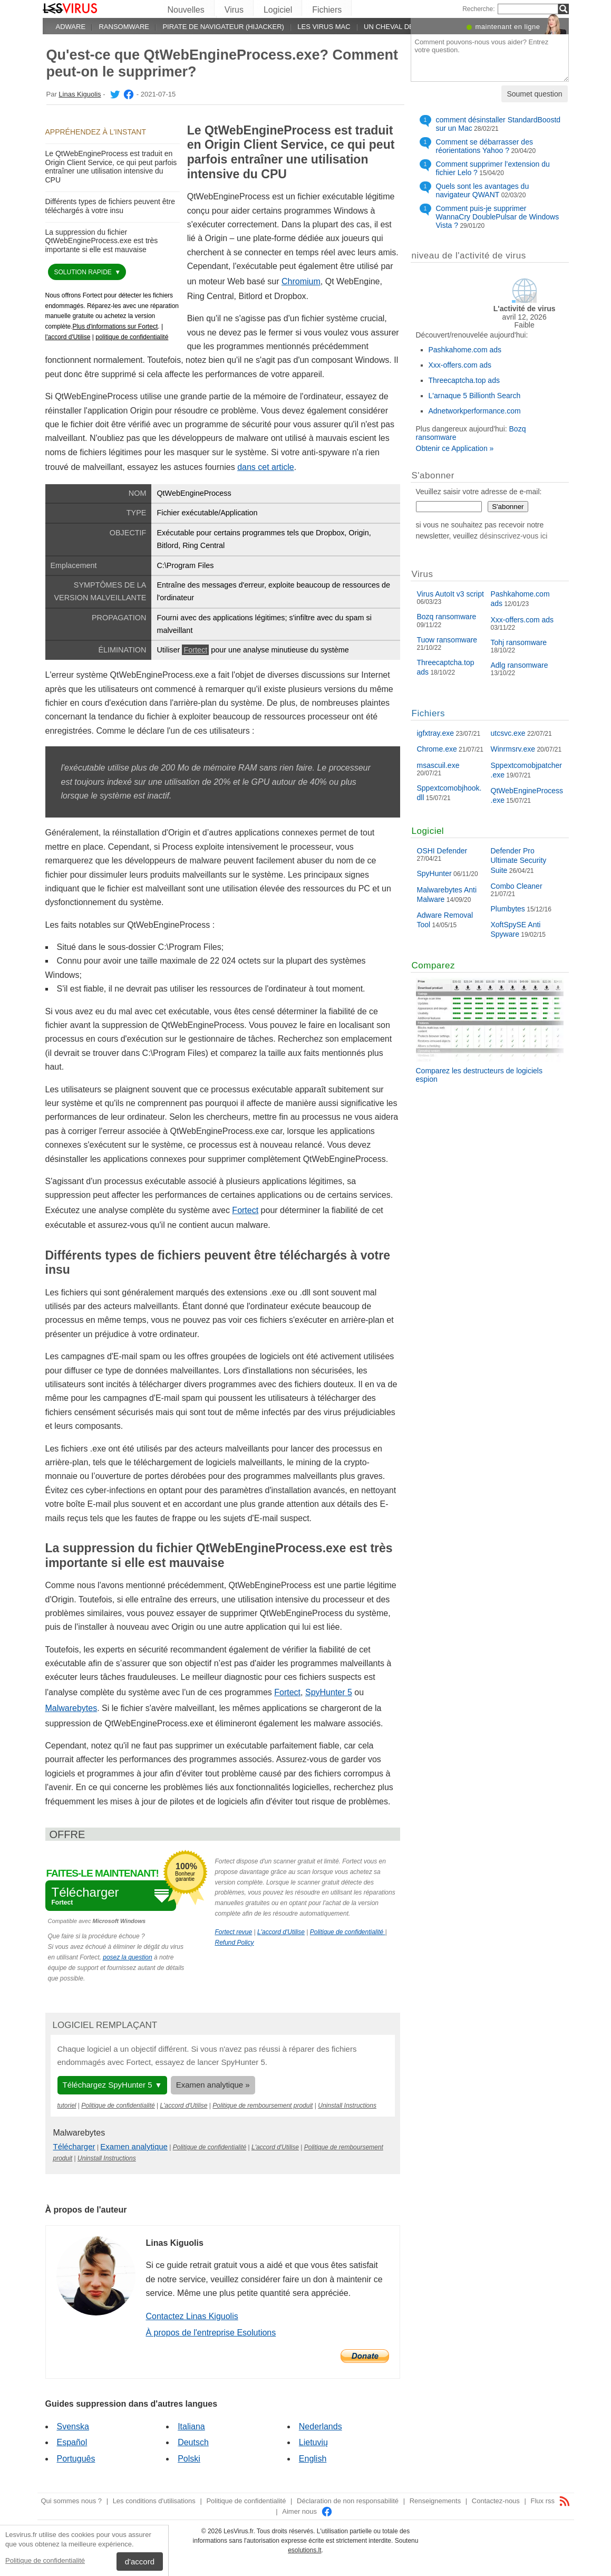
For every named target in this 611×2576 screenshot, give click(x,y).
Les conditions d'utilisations (154, 2501)
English (312, 2458)
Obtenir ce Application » (455, 448)
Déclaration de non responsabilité (348, 2501)
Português (76, 2458)
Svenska (73, 2426)
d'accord (139, 2561)
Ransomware (124, 27)
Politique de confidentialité (45, 2560)
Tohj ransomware (519, 642)
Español (72, 2442)
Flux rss (550, 2501)
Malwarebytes (71, 1708)
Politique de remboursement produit (262, 2105)
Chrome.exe (437, 749)
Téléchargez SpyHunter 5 (107, 2084)
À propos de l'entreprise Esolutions (211, 2332)
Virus (234, 9)
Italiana (191, 2426)
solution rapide (84, 272)
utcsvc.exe (508, 733)
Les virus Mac (323, 27)
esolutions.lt (304, 2550)
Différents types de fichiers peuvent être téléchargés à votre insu (110, 206)
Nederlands (320, 2426)
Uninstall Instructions (347, 2105)
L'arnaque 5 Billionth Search (475, 395)
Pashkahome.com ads (465, 349)
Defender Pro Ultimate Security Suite (519, 860)
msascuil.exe (438, 765)
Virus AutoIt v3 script (450, 594)
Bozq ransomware (447, 616)
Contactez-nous (496, 2501)
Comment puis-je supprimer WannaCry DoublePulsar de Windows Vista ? (497, 216)
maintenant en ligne (508, 27)
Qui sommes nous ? (71, 2501)
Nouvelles (186, 9)
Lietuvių (313, 2442)
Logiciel (278, 9)
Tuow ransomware (447, 640)
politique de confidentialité (131, 337)
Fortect (195, 650)
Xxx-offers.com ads (460, 365)
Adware (71, 27)
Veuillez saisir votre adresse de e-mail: (479, 491)
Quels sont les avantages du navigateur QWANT (482, 190)
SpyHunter (434, 873)
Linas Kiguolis (80, 94)
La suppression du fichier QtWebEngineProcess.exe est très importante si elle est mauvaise (101, 241)
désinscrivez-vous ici (513, 536)
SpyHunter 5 (328, 1692)
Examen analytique (134, 2146)
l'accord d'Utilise (68, 337)
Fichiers (327, 9)
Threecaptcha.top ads (464, 380)
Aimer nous (307, 2511)
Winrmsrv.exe (513, 749)
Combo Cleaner (516, 886)
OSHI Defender (442, 851)
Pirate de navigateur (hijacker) (223, 27)
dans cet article (265, 467)
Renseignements (435, 2501)
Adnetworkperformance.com (475, 411)
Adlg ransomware (519, 665)
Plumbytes (508, 909)
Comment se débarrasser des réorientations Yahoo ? (484, 146)
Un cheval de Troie (400, 27)
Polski (189, 2458)
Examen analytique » (213, 2084)
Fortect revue (234, 1932)
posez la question (127, 1957)
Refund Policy (234, 1942)
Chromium (301, 281)
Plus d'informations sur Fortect (115, 326)
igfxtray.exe (435, 733)
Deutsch (193, 2442)
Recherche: (478, 9)
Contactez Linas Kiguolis (192, 2316)
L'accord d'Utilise (281, 1932)
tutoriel (66, 2105)
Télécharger (74, 2146)
